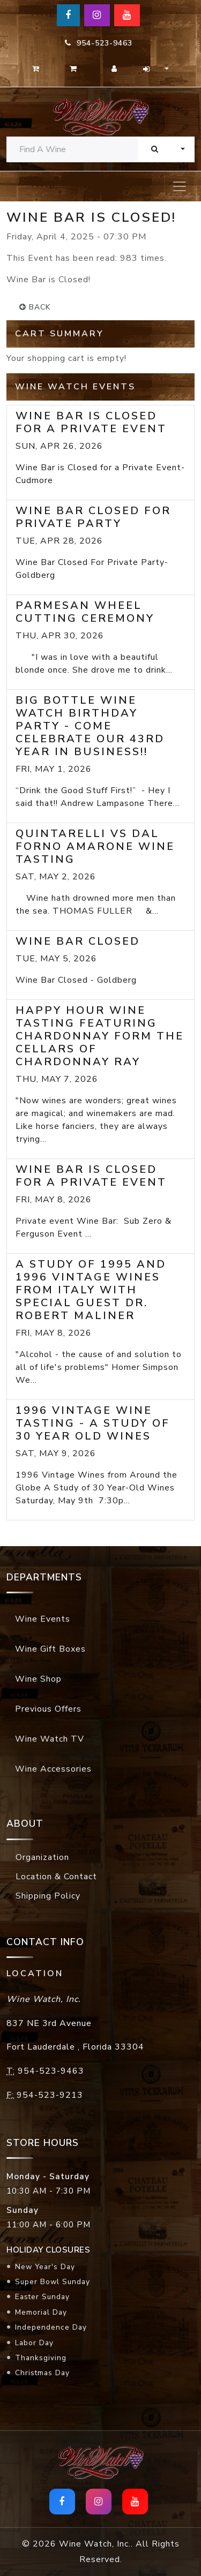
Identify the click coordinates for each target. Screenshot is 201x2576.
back (35, 307)
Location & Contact (56, 1876)
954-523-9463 (98, 43)
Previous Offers (48, 1709)
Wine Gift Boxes (50, 1649)
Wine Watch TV (49, 1739)
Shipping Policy (48, 1896)
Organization (42, 1857)
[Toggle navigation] (180, 186)
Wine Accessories (53, 1769)
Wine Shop (38, 1679)
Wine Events (42, 1619)
